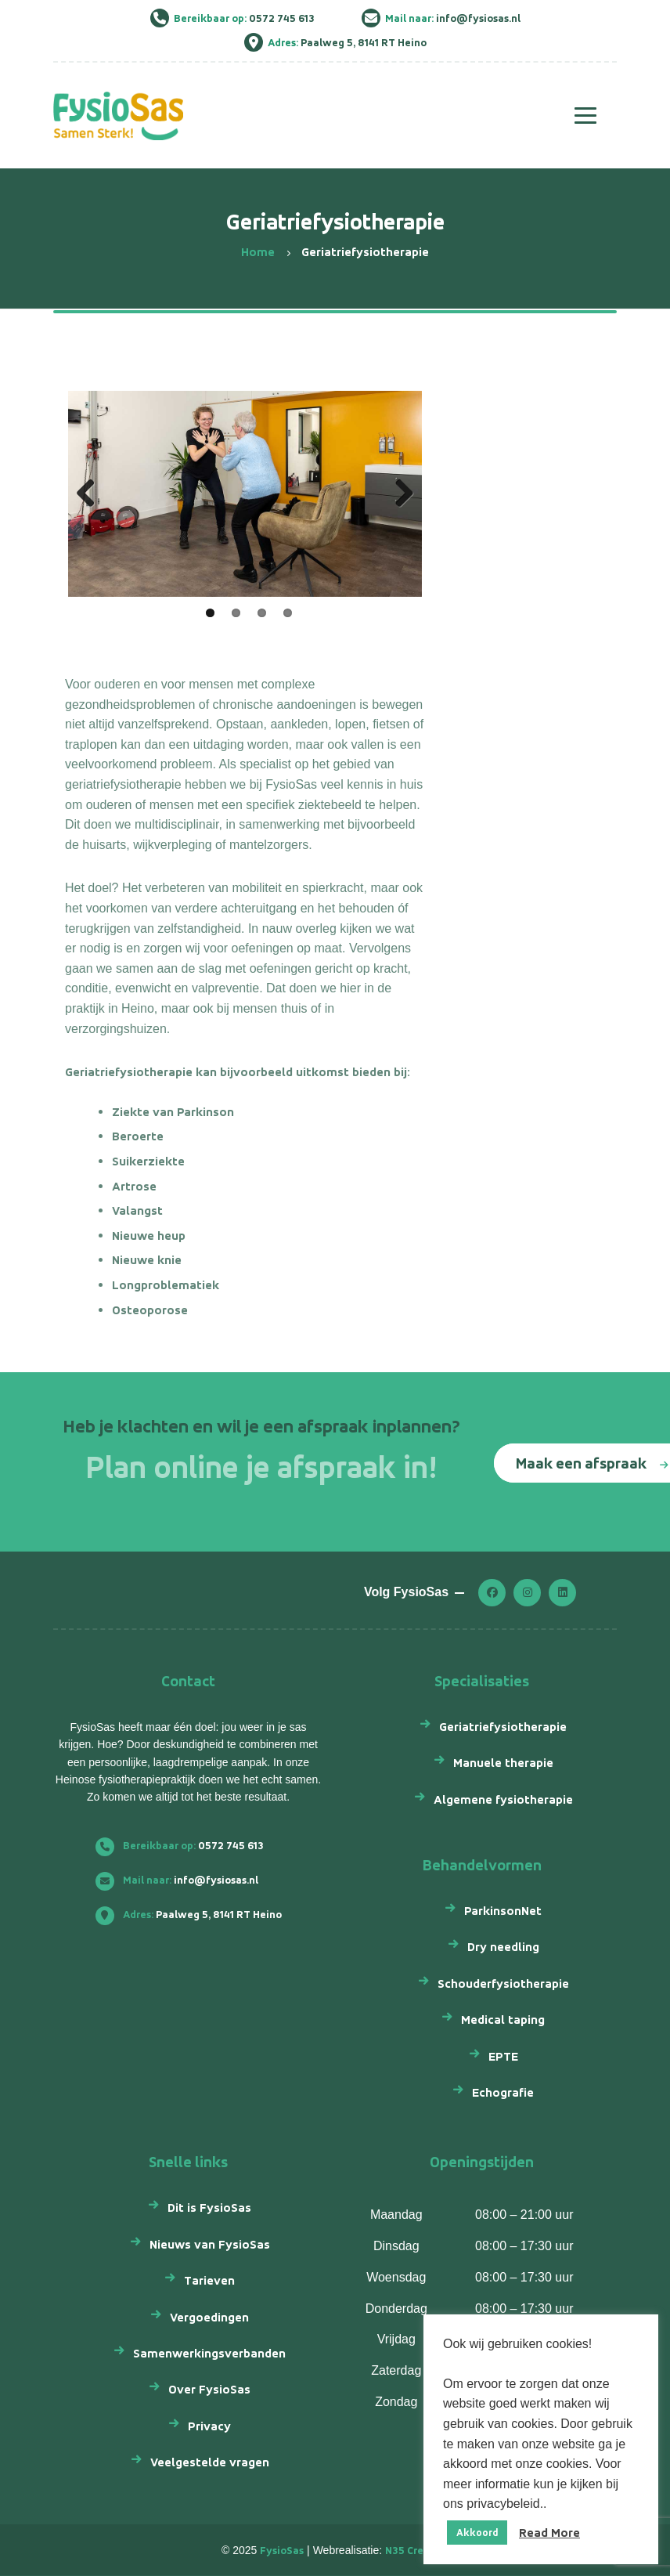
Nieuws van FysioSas (209, 2244)
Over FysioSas (209, 2389)
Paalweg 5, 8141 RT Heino (195, 1914)
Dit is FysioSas (209, 2207)
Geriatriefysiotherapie (503, 1726)
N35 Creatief (416, 2550)
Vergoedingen (209, 2317)
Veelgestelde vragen (209, 2462)
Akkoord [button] (477, 2532)
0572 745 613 (186, 1845)
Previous (91, 494)
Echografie (503, 2092)
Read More (549, 2532)
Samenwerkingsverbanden (209, 2353)
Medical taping (503, 2019)
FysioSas (282, 2550)
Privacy (209, 2426)
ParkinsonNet (503, 1910)
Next (398, 494)
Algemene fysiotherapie (503, 1799)
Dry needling (503, 1946)
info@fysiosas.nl (183, 1880)
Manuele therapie (503, 1762)
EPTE (503, 2056)
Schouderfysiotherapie (503, 1983)
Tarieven (209, 2280)
